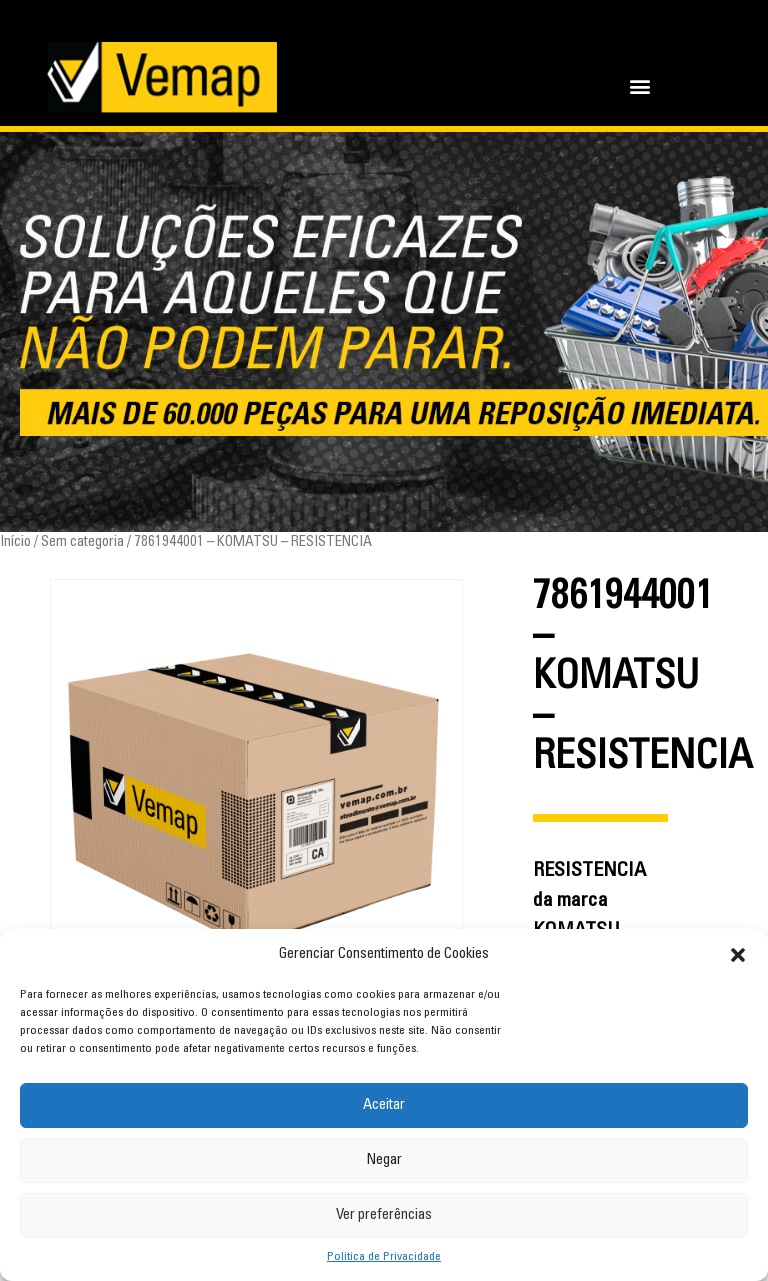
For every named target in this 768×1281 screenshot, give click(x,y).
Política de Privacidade (384, 1257)
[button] (738, 955)
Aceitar (384, 1105)
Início (15, 542)
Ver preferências (384, 1215)
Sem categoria (82, 542)
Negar (384, 1160)
